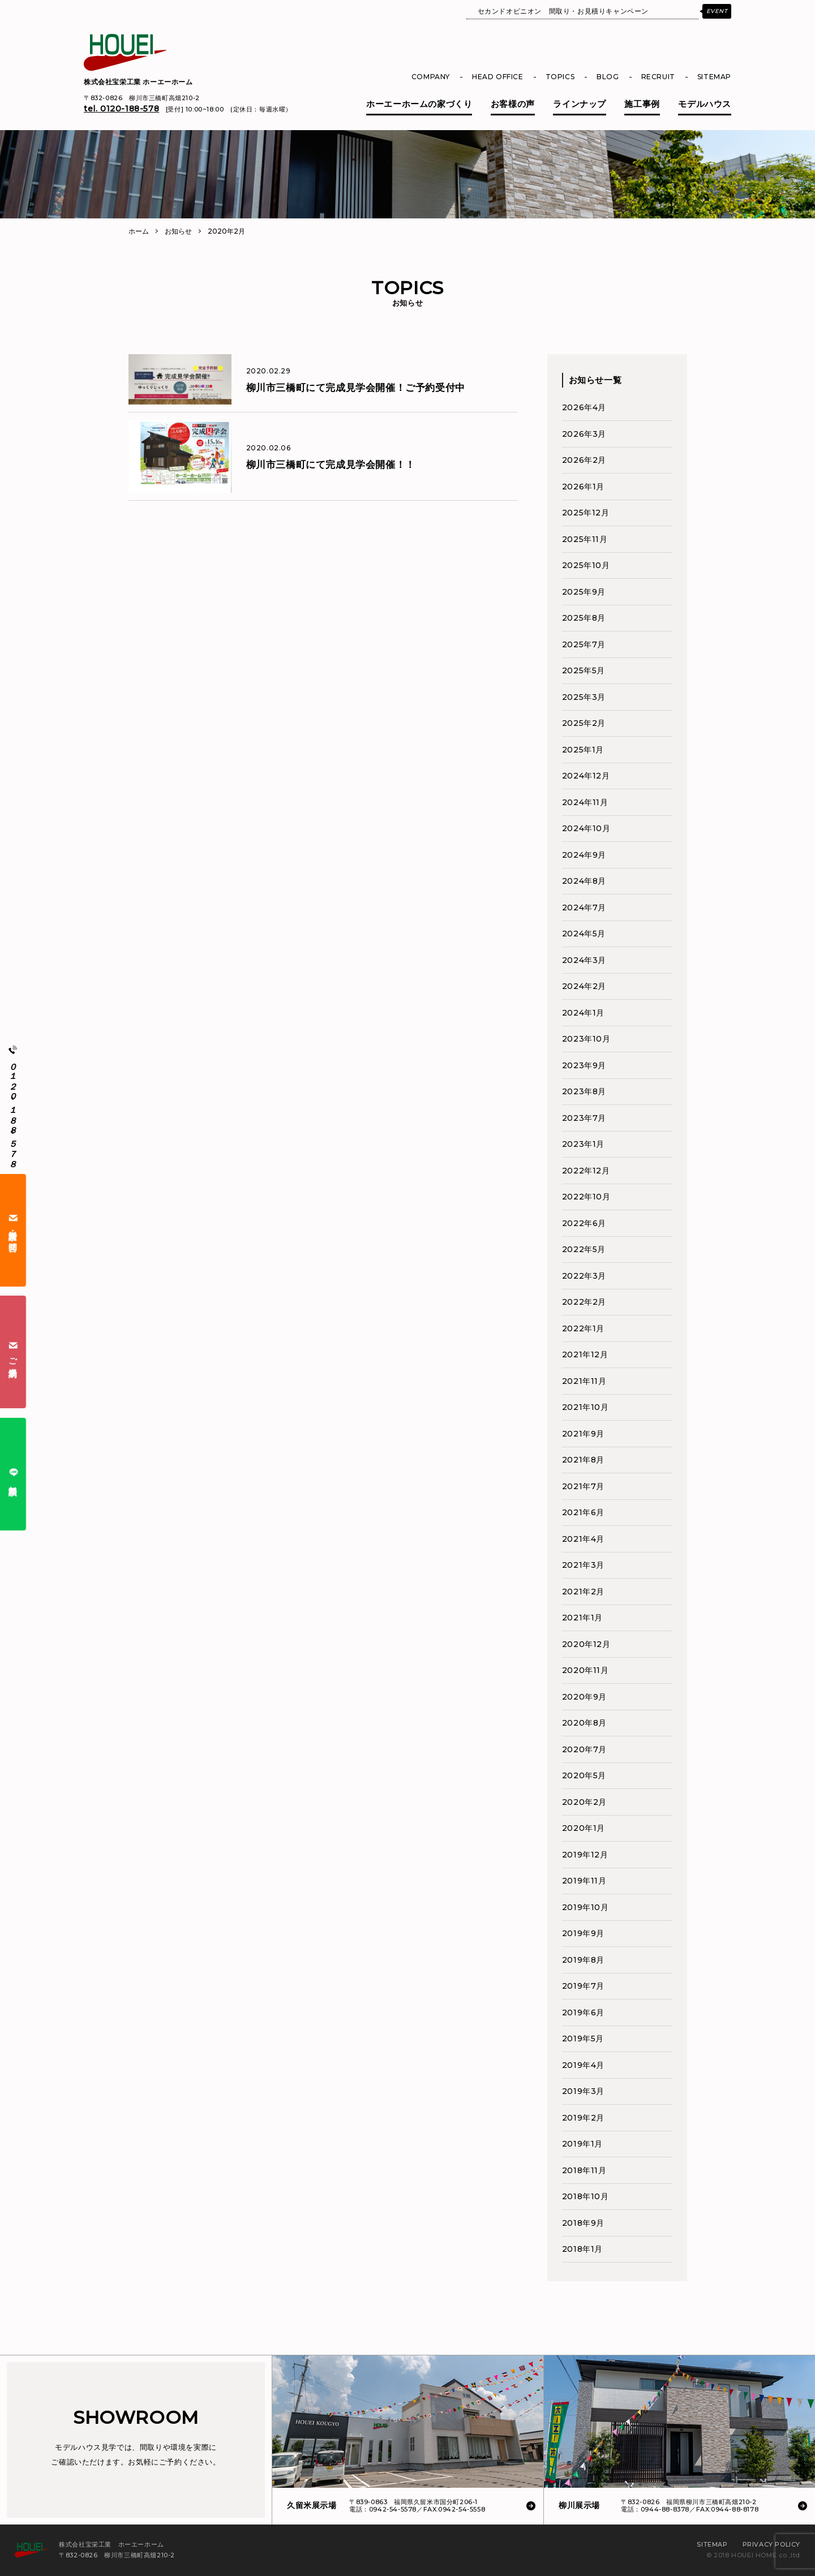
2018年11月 (584, 2170)
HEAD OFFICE (498, 76)
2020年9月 (584, 1697)
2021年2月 (583, 1591)
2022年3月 (584, 1276)
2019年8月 (583, 1960)
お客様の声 (513, 103)
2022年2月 (584, 1302)
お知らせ (178, 231)
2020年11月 (585, 1670)
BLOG (608, 76)
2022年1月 (583, 1328)
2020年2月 (584, 1802)
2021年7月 (583, 1486)
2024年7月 (584, 907)
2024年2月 (584, 986)
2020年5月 (584, 1775)
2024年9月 (584, 855)
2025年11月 (585, 539)
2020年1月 (583, 1828)
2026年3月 (584, 434)
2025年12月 (586, 513)
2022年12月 (586, 1171)
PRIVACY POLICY (771, 2544)
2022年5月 (584, 1249)
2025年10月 (586, 565)
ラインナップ (579, 103)
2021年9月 (583, 1434)
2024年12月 (586, 776)
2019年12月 (585, 1855)
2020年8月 (584, 1723)
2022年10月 (586, 1197)
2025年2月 (584, 723)
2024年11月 (585, 802)
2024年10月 (586, 828)
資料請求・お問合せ (13, 1230)
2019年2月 (583, 2118)
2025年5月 (583, 670)
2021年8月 (583, 1460)
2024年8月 (584, 881)
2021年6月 (583, 1512)
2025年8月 (584, 618)
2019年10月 (585, 1907)
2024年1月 (583, 1013)
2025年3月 (584, 697)
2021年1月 (582, 1617)
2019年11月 (584, 1881)
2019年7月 (583, 1986)
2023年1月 (583, 1144)
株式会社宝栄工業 (138, 82)
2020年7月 (584, 1749)
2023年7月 (584, 1118)
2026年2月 (584, 460)
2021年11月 (584, 1381)
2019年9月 (583, 1933)
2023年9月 (584, 1065)
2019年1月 (582, 2144)
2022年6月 (584, 1223)
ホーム (138, 231)
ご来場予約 (13, 1352)
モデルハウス (704, 103)
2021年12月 (585, 1354)
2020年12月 (586, 1644)
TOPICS (560, 76)
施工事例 (641, 103)
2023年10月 (586, 1039)
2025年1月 (583, 750)
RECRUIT (658, 76)
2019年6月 (583, 2012)
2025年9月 (584, 592)
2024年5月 (584, 933)
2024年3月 (584, 960)
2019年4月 (583, 2065)
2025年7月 (584, 644)
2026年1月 (583, 486)
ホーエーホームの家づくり (419, 103)
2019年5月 (583, 2038)
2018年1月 (582, 2249)
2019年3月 (583, 2091)
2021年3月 (583, 1565)
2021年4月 (583, 1539)
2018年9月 (583, 2223)
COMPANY (430, 76)
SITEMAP (714, 76)
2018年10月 (585, 2196)
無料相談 (13, 1474)
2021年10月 (585, 1407)
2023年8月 (584, 1091)
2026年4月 (584, 407)
